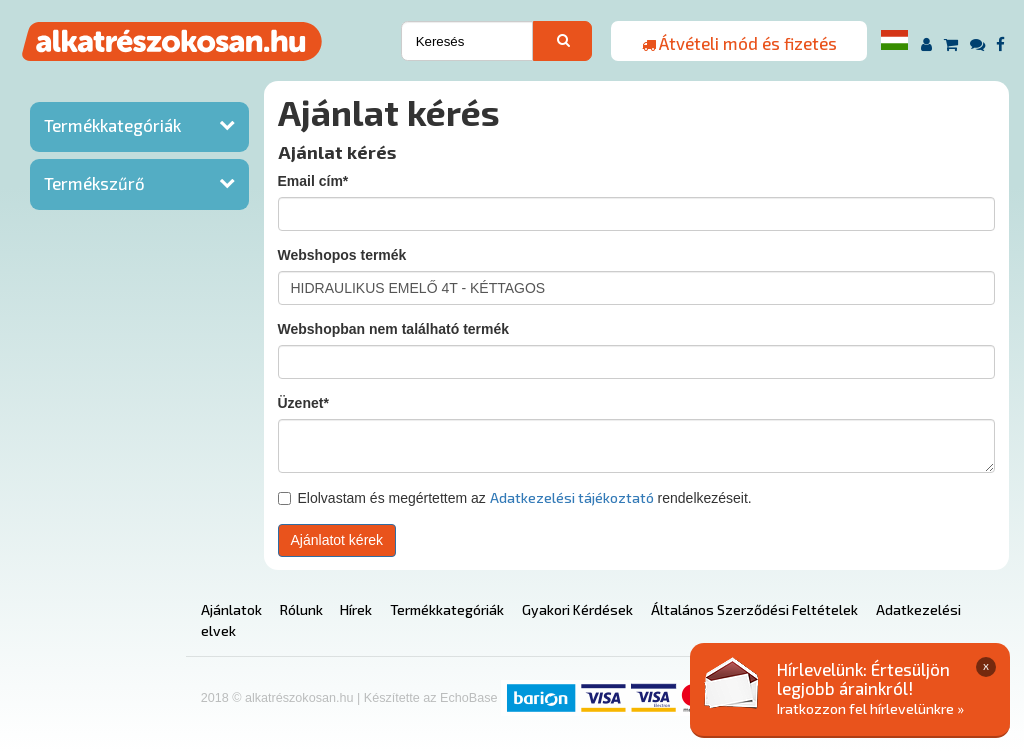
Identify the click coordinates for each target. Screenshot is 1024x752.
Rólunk (301, 609)
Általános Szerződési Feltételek (754, 609)
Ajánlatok (231, 609)
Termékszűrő (94, 183)
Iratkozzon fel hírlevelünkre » (870, 708)
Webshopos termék (342, 255)
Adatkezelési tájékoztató (572, 497)
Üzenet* (303, 403)
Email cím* (313, 181)
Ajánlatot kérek (337, 540)
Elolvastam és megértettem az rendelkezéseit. (515, 497)
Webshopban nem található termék (394, 329)
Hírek (356, 609)
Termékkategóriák (112, 125)
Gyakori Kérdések (577, 609)
